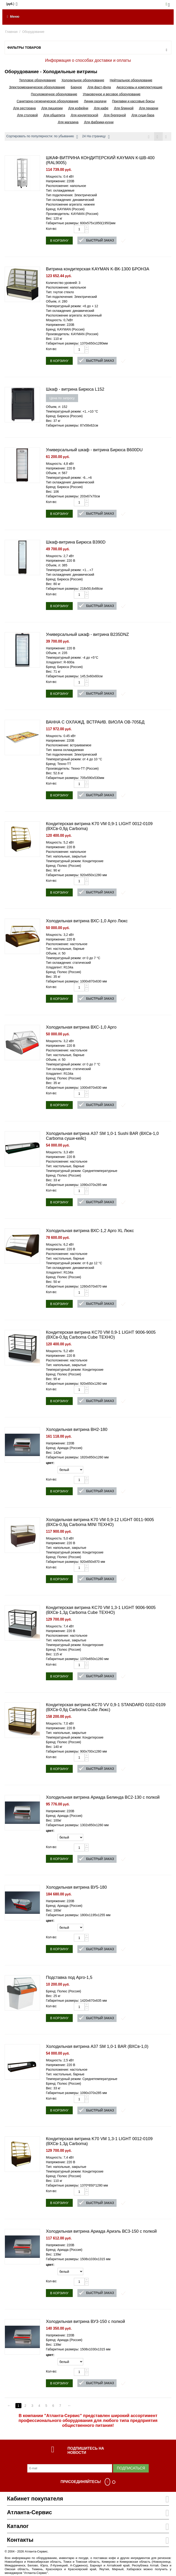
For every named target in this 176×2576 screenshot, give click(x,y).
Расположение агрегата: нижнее (70, 204)
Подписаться (131, 2468)
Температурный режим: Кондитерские (75, 861)
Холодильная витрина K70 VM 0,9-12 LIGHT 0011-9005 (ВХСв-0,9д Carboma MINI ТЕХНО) (100, 1522)
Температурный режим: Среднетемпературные (81, 1171)
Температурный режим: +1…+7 (69, 570)
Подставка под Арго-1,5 (69, 1977)
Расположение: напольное (66, 186)
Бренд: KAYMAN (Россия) (65, 209)
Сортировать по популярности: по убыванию (42, 136)
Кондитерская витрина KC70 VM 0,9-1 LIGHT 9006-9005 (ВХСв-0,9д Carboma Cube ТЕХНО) (101, 1335)
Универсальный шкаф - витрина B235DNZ (87, 634)
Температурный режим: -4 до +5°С (72, 657)
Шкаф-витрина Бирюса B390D (76, 542)
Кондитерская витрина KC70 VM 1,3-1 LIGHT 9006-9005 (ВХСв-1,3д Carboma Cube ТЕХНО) (101, 1610)
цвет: (50, 1463)
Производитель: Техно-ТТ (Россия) (72, 768)
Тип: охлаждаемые (60, 190)
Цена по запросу (62, 398)
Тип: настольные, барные (65, 949)
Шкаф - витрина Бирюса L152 (75, 389)
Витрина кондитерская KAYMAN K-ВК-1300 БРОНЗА (97, 269)
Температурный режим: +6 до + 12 (72, 306)
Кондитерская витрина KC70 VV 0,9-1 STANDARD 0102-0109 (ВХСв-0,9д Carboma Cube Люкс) (106, 1707)
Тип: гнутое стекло (60, 292)
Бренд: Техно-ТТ (58, 764)
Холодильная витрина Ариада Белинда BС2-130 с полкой (103, 1797)
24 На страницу (96, 136)
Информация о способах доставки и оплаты (88, 60)
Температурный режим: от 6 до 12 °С (74, 1263)
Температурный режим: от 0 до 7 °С (73, 958)
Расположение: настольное (66, 944)
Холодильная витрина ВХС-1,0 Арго (81, 1027)
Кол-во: (51, 229)
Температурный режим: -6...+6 (69, 477)
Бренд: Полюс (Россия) (63, 866)
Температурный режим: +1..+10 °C (72, 411)
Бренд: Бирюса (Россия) (64, 416)
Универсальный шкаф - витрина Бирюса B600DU (94, 450)
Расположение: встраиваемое (68, 745)
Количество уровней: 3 (63, 283)
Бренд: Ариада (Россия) (64, 1448)
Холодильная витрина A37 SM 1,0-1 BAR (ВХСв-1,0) (97, 2046)
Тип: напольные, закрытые (66, 856)
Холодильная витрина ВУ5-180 (76, 1887)
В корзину (59, 240)
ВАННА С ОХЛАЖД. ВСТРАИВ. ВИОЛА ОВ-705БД (95, 722)
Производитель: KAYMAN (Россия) (72, 214)
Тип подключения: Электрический (71, 195)
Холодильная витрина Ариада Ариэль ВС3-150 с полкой (101, 2231)
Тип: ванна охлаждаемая (65, 750)
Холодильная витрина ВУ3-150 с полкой (85, 2321)
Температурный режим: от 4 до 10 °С (74, 759)
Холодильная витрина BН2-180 (76, 1429)
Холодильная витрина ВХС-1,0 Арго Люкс (87, 921)
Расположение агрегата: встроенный (74, 315)
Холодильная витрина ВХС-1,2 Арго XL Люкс (90, 1230)
